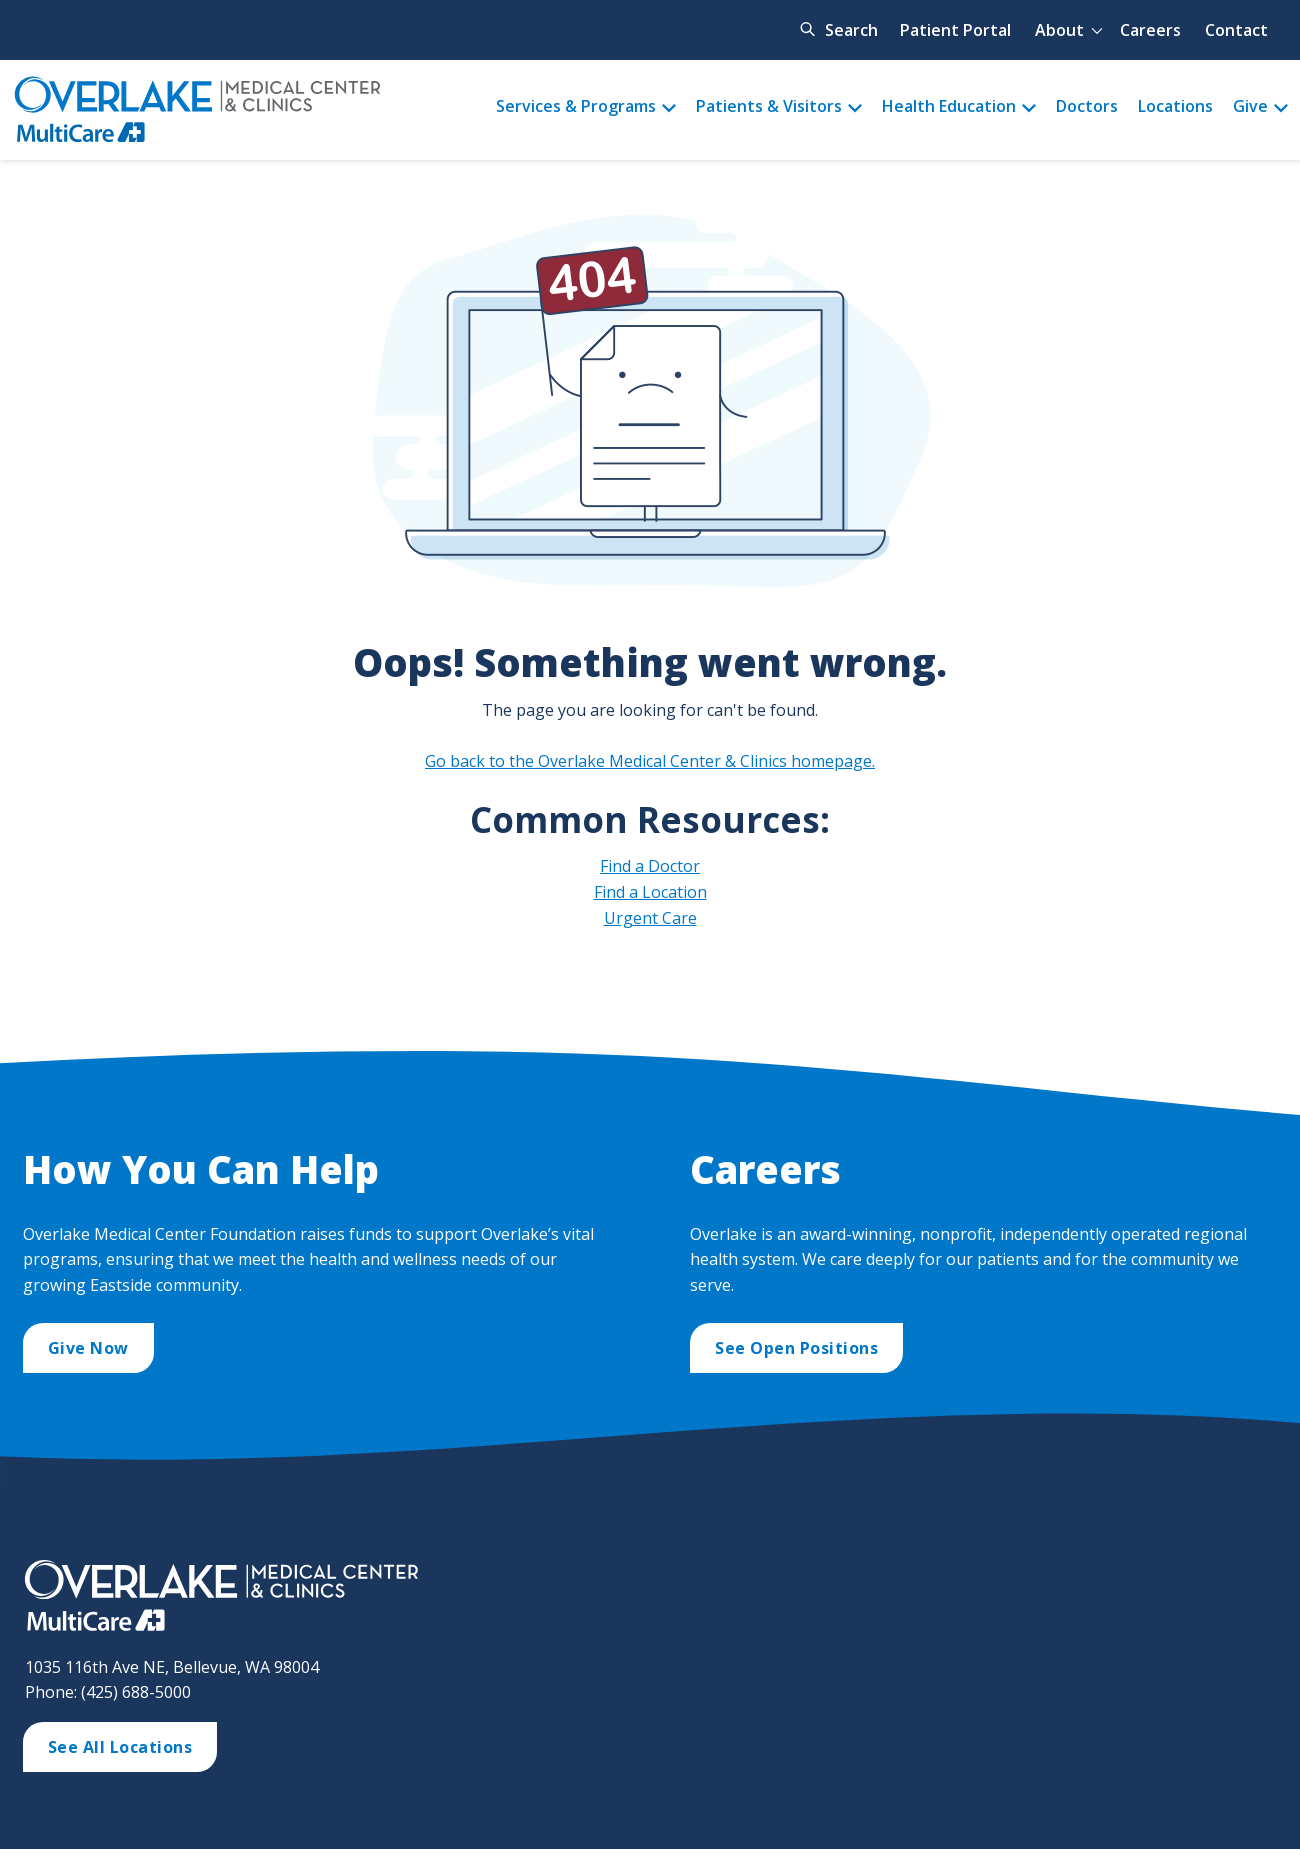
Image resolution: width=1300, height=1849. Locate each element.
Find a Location (650, 892)
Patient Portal (955, 30)
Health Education (949, 106)
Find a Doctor (650, 866)
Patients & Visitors (769, 106)
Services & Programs (576, 106)
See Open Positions (796, 1348)
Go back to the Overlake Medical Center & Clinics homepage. (650, 761)
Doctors (1087, 106)
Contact (1236, 30)
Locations (1175, 106)
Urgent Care (650, 918)
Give (1250, 106)
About (1059, 30)
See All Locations (120, 1747)
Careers (1150, 30)
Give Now (88, 1348)
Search (851, 30)
